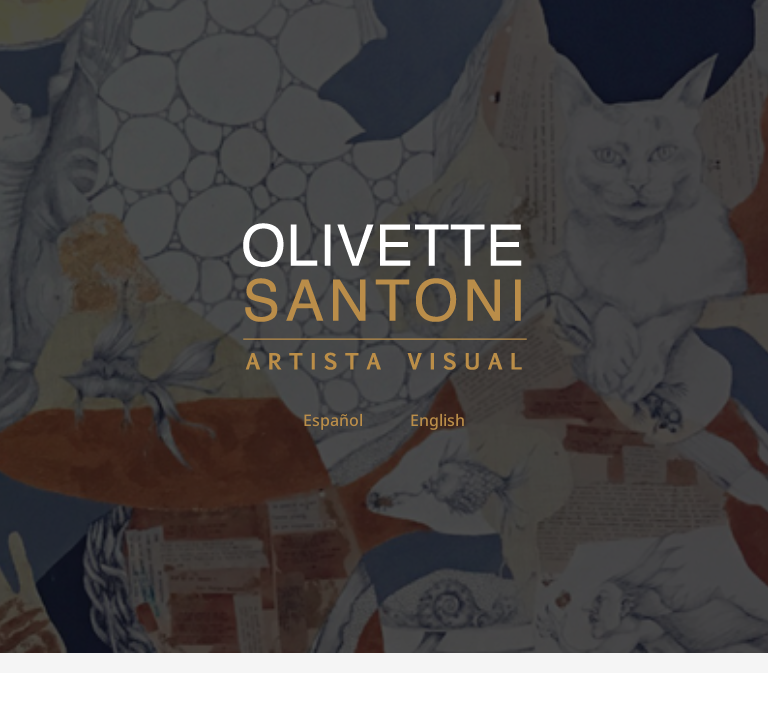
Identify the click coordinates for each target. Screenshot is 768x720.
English (437, 420)
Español (333, 420)
